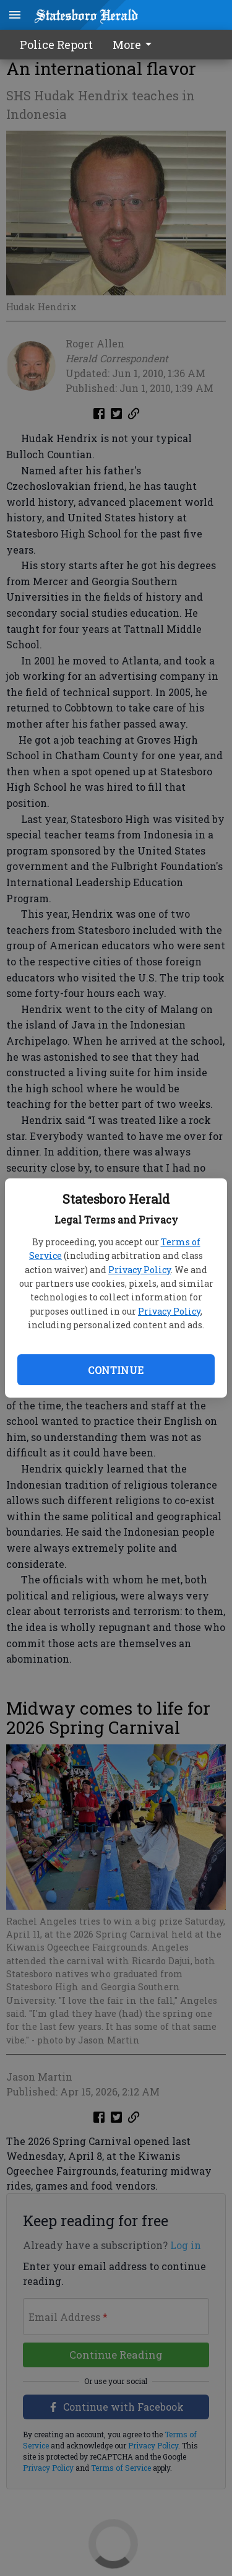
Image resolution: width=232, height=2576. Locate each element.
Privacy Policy (139, 1270)
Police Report (56, 44)
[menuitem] (135, 44)
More (134, 45)
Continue (116, 1370)
